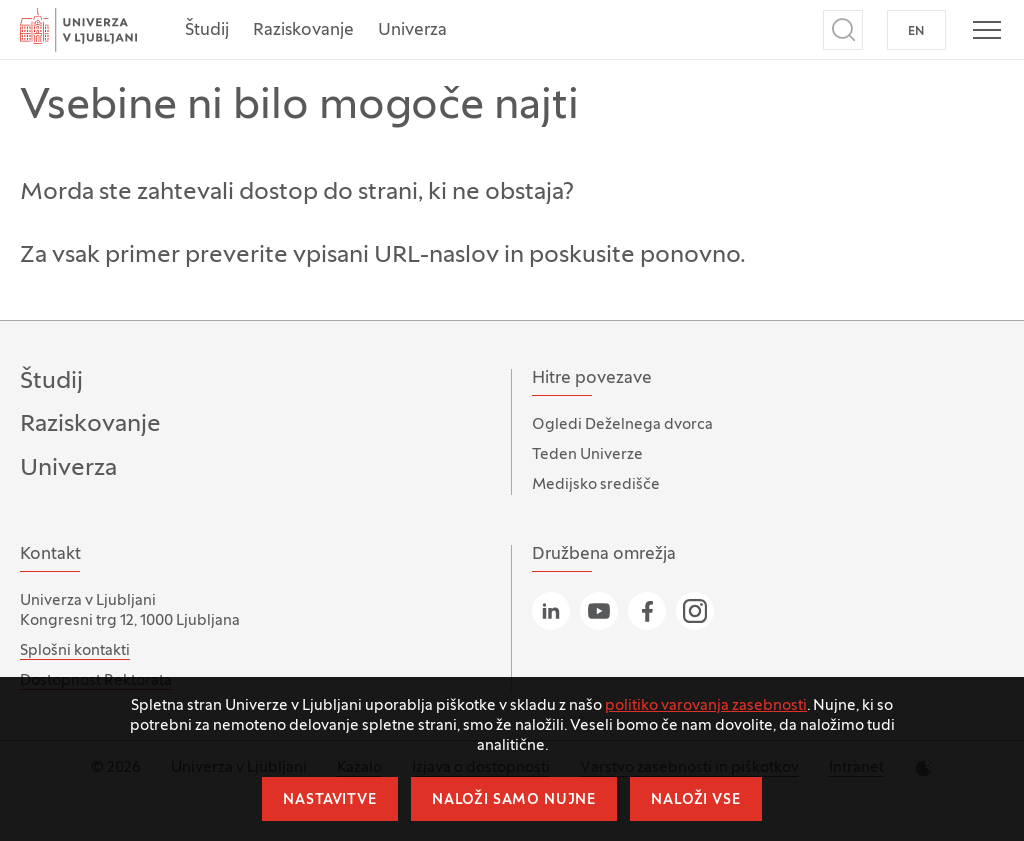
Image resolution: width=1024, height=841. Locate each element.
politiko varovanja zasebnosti (706, 706)
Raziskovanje (303, 31)
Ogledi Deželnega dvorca (622, 425)
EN (916, 32)
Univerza (412, 31)
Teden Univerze (587, 455)
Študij (207, 31)
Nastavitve (329, 800)
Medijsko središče (596, 485)
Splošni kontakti (75, 651)
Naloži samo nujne (514, 800)
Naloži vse (695, 800)
